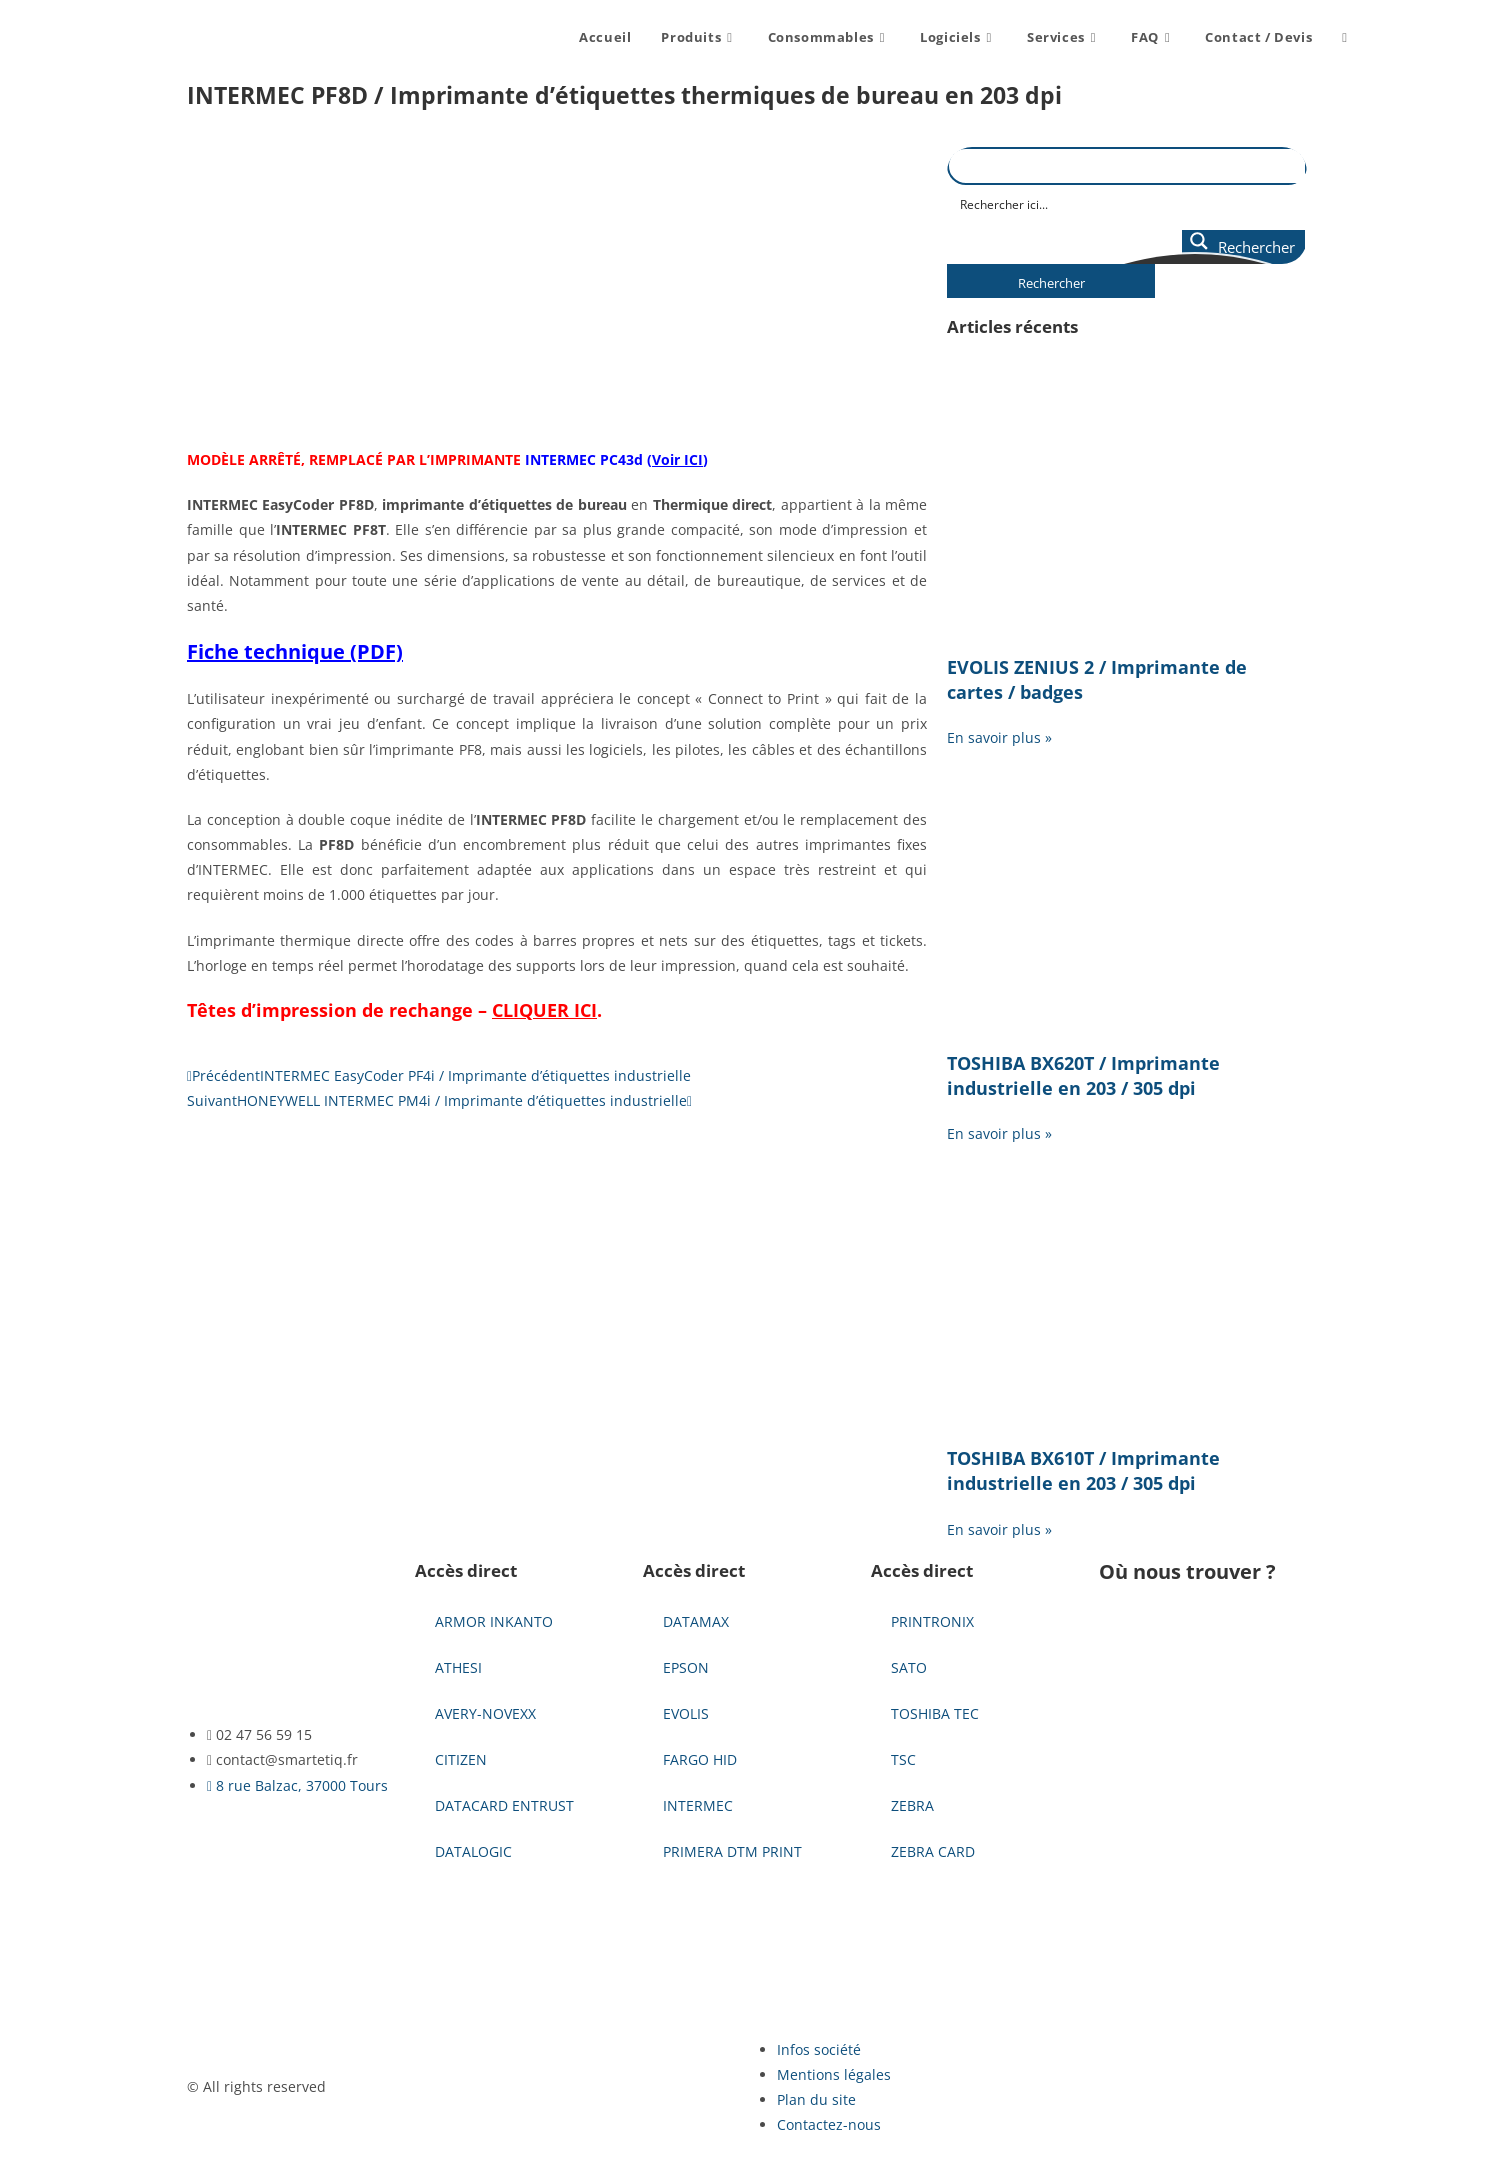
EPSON (686, 1667)
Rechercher (1051, 283)
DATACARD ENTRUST (504, 1805)
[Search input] (1128, 203)
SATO (909, 1667)
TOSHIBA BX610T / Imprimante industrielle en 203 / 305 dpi (1083, 1470)
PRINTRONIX (932, 1621)
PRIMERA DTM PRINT (732, 1851)
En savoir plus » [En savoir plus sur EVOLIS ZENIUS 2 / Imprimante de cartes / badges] (999, 737)
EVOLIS (686, 1713)
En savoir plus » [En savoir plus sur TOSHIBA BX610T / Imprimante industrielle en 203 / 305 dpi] (999, 1529)
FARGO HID (700, 1759)
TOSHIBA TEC (935, 1713)
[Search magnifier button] (1243, 247)
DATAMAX (696, 1621)
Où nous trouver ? (1187, 1571)
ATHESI (458, 1667)
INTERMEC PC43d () (616, 459)
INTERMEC (698, 1805)
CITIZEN (461, 1759)
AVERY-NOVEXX (485, 1713)
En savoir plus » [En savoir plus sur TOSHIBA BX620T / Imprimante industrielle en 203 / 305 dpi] (999, 1133)
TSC (903, 1759)
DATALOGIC (473, 1851)
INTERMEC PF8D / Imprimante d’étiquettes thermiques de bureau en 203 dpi (624, 95)
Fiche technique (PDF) (295, 651)
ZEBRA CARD (933, 1851)
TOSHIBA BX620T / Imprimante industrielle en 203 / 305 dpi (1083, 1075)
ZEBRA (912, 1805)
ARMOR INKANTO (494, 1621)
